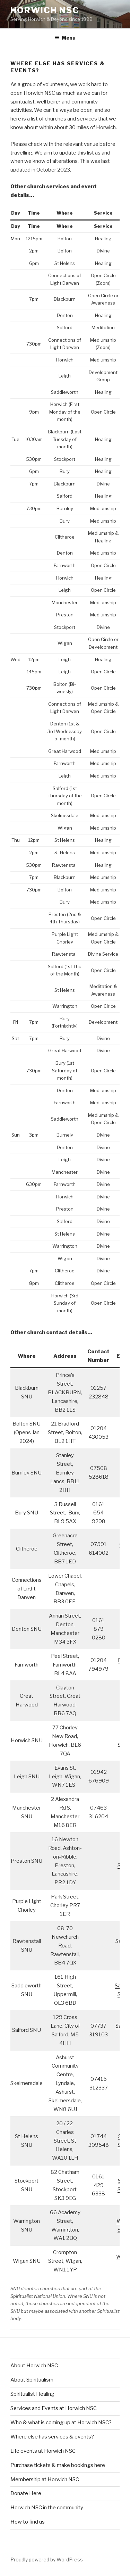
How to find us (27, 2522)
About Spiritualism (31, 2380)
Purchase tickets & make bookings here (57, 2465)
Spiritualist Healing (32, 2394)
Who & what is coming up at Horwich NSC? (61, 2422)
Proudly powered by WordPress (46, 2559)
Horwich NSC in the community (46, 2507)
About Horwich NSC (34, 2365)
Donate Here (25, 2493)
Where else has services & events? (52, 2437)
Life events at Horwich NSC (43, 2451)
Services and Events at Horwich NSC (53, 2408)
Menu (65, 38)
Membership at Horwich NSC (44, 2479)
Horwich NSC (44, 10)
